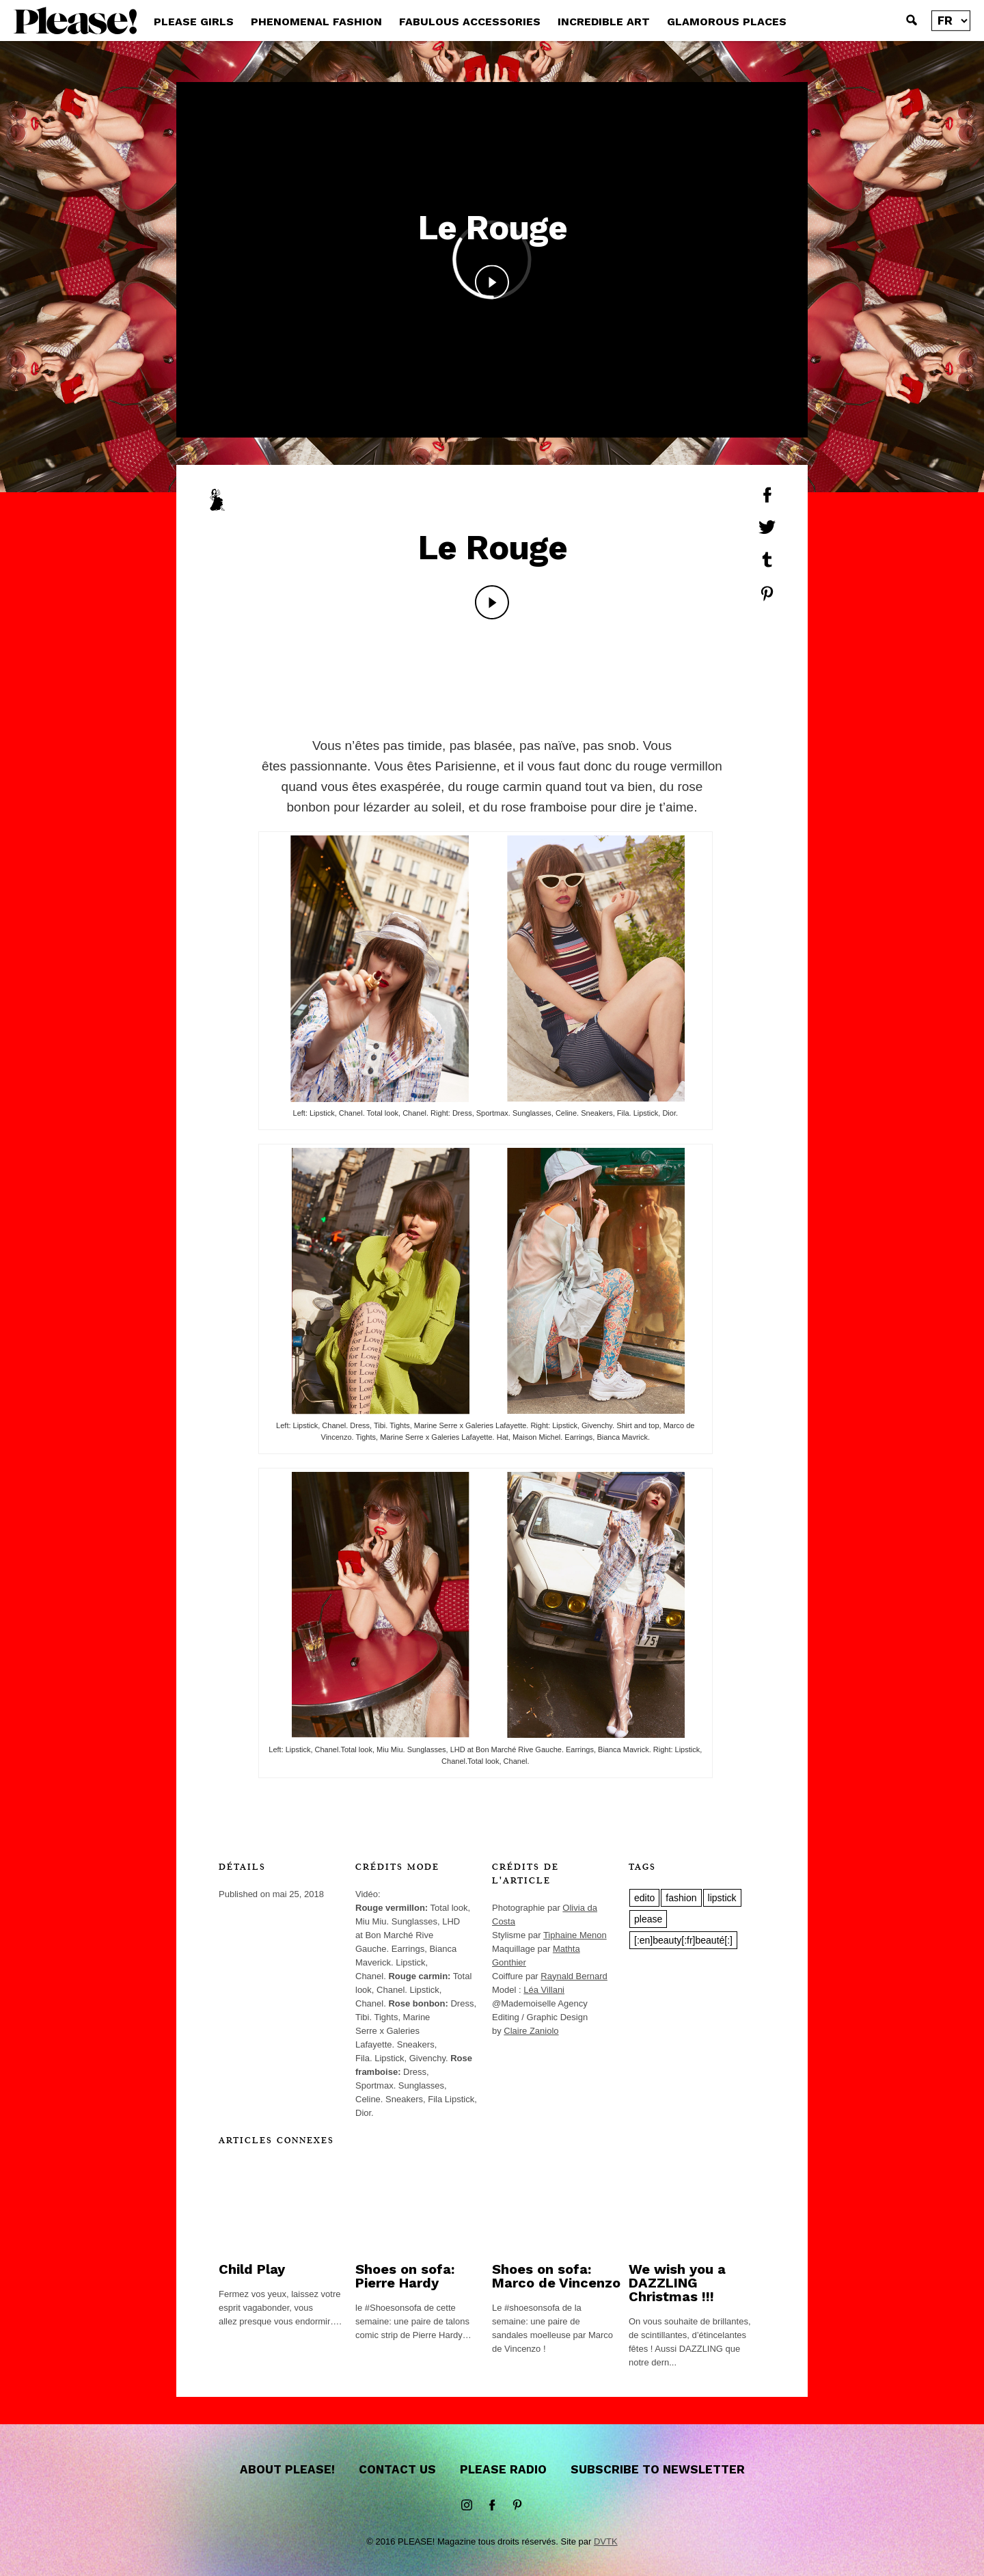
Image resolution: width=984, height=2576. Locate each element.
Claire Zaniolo (531, 2031)
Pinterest (517, 2505)
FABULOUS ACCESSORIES (470, 21)
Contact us (397, 2469)
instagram (467, 2505)
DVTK (606, 2541)
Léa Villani (543, 1990)
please (648, 1919)
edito (644, 1897)
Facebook (492, 2505)
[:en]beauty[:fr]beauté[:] (683, 1940)
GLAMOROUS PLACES (727, 21)
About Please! (287, 2469)
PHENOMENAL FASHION (316, 21)
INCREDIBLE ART (604, 21)
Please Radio (503, 2469)
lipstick (722, 1897)
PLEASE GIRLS (194, 21)
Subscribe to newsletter (658, 2469)
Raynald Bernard (574, 1976)
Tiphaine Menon (575, 1935)
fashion (681, 1897)
